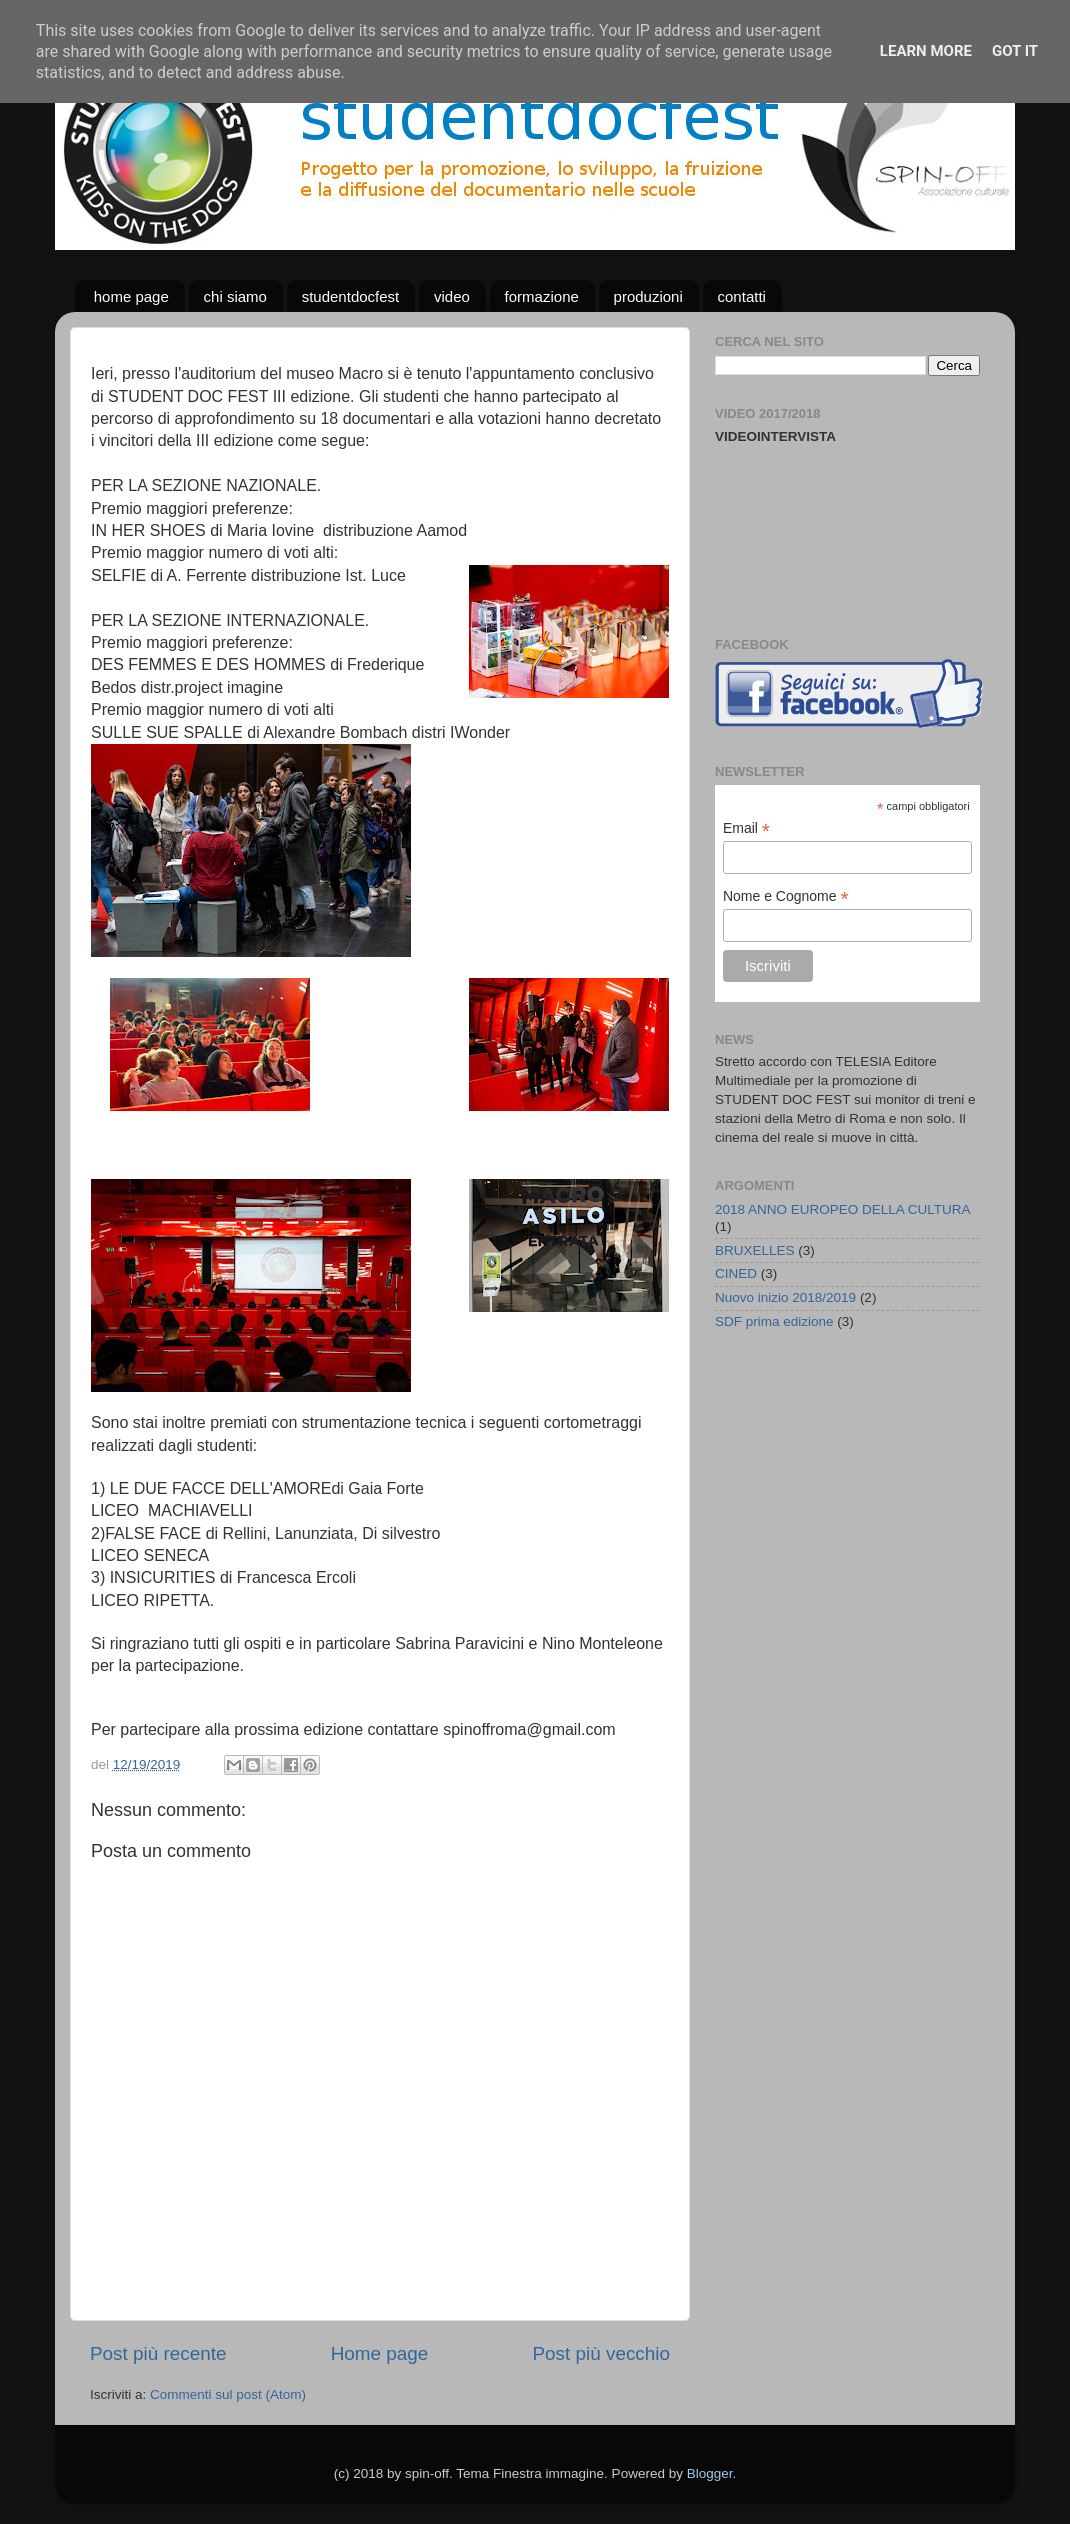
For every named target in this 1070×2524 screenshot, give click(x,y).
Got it (1015, 51)
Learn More (926, 51)
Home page (380, 2353)
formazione (542, 296)
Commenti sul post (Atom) (228, 2394)
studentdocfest (351, 296)
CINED (736, 1273)
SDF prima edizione (774, 1321)
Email (746, 828)
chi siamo (235, 296)
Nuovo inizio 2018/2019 (785, 1297)
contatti (742, 296)
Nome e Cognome (786, 896)
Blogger (710, 2473)
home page (131, 296)
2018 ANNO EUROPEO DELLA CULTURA (843, 1209)
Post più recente (158, 2353)
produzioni (648, 296)
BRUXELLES (755, 1250)
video (452, 296)
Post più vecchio (601, 2353)
